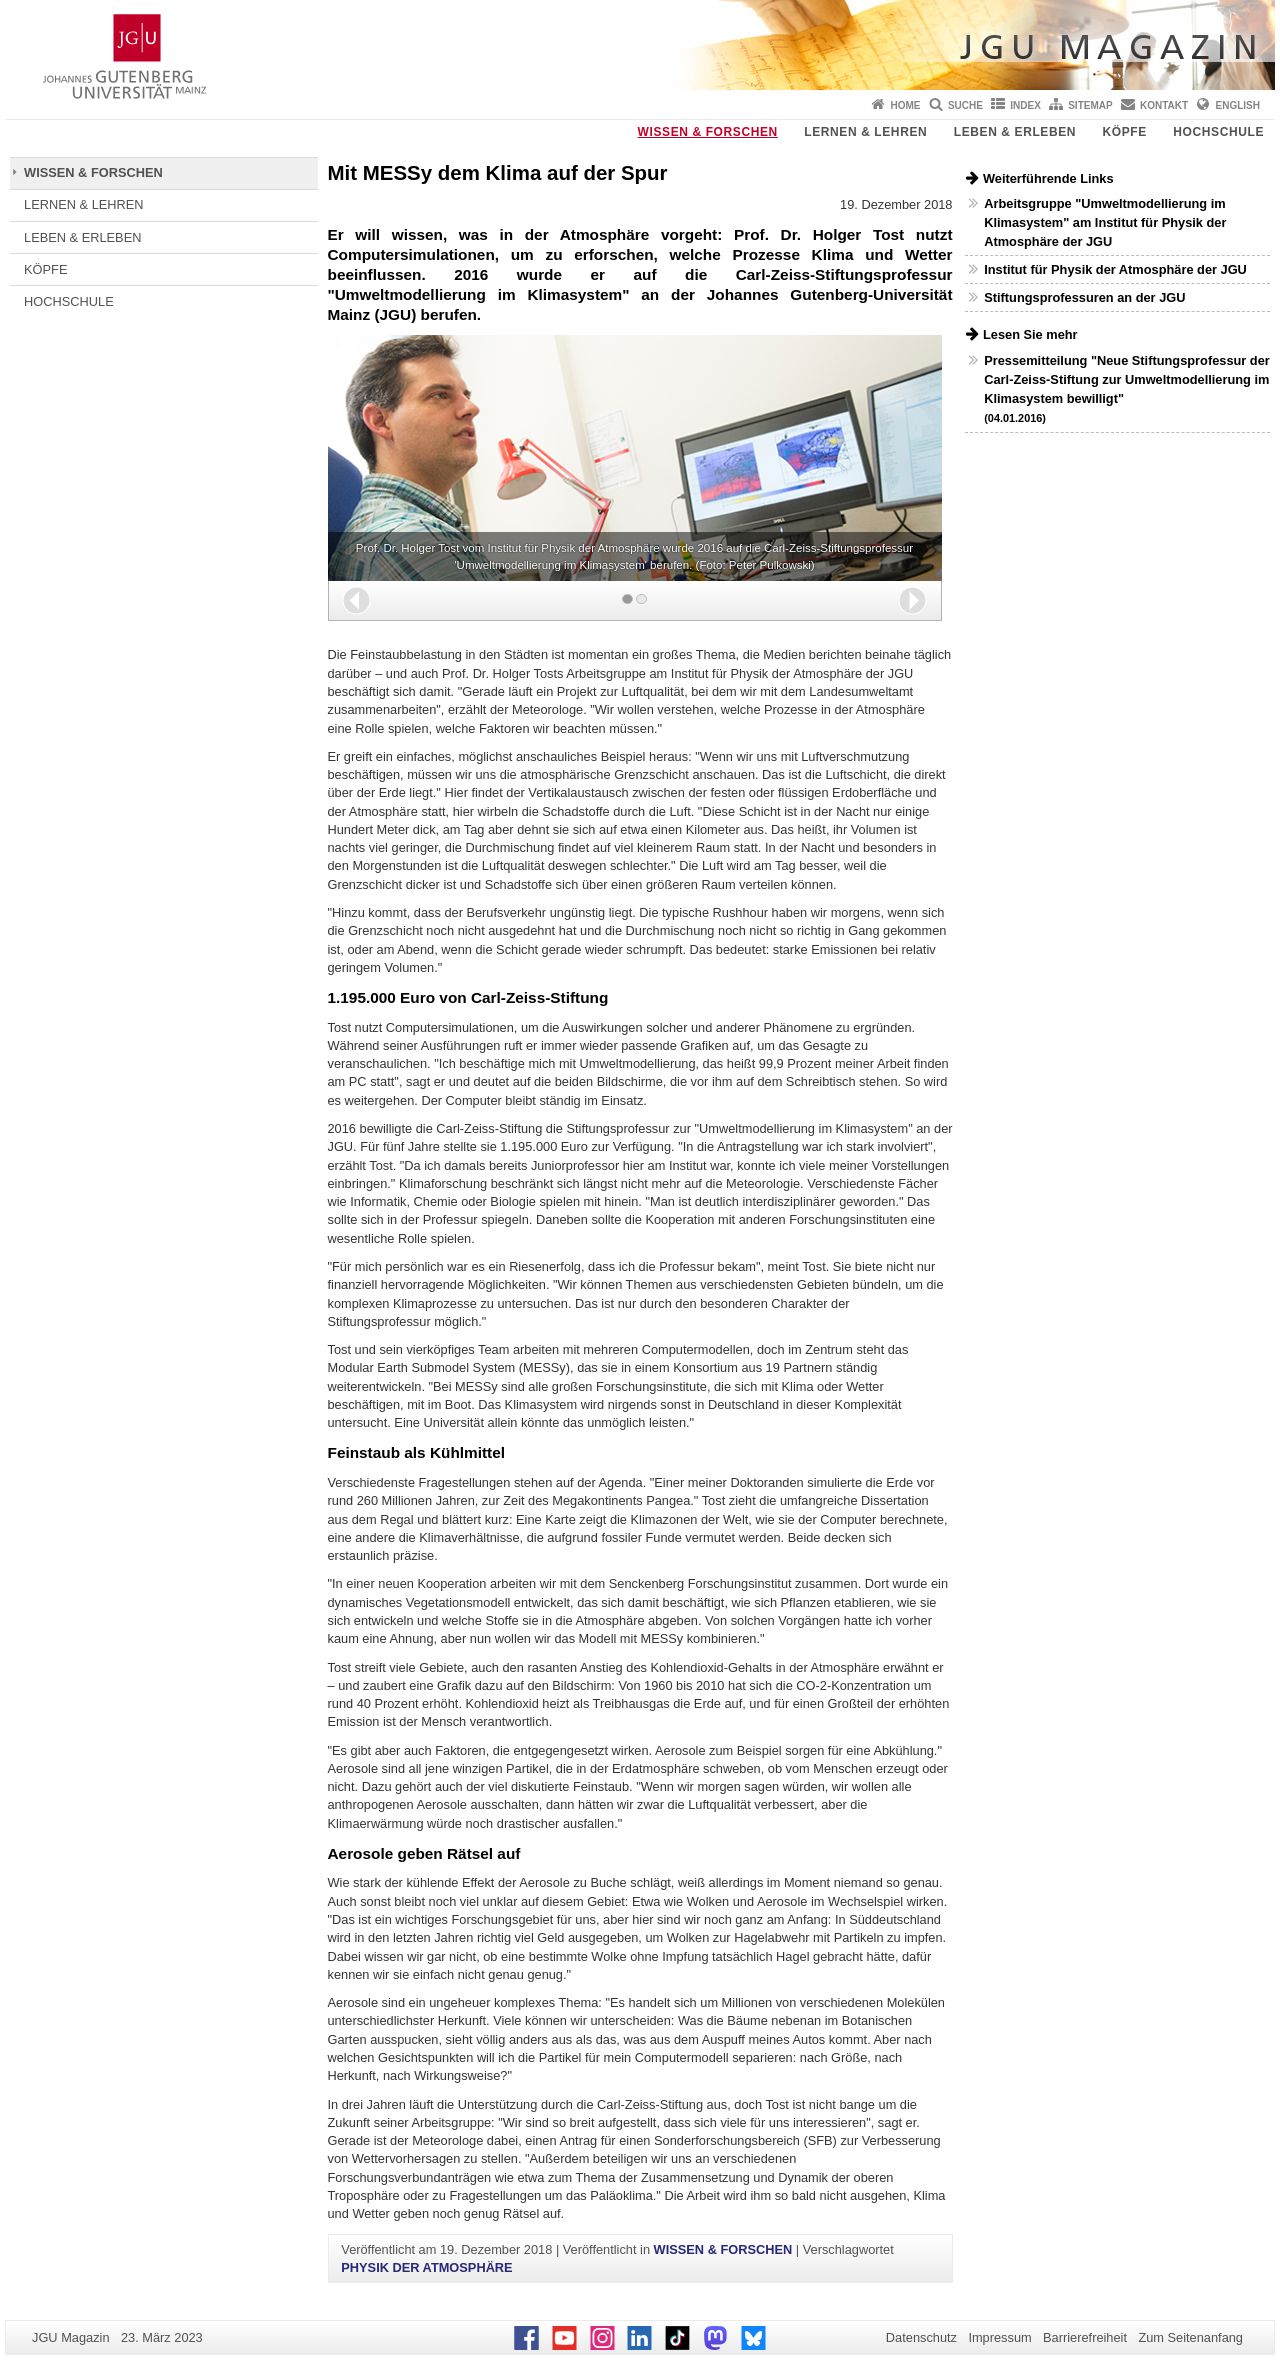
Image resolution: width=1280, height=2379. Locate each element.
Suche (965, 105)
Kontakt (1164, 105)
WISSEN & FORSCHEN (708, 132)
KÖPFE (1125, 132)
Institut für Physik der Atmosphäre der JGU (1115, 269)
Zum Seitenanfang (1190, 2337)
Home (906, 105)
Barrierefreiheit (1085, 2337)
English (1238, 105)
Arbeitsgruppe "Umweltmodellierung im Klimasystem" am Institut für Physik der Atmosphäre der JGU (1105, 222)
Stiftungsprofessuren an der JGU (1084, 297)
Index (1025, 105)
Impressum (999, 2337)
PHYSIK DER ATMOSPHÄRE (426, 2267)
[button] (356, 600)
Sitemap (1090, 105)
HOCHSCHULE (1218, 132)
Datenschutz (921, 2337)
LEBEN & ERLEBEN (1015, 132)
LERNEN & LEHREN (865, 132)
